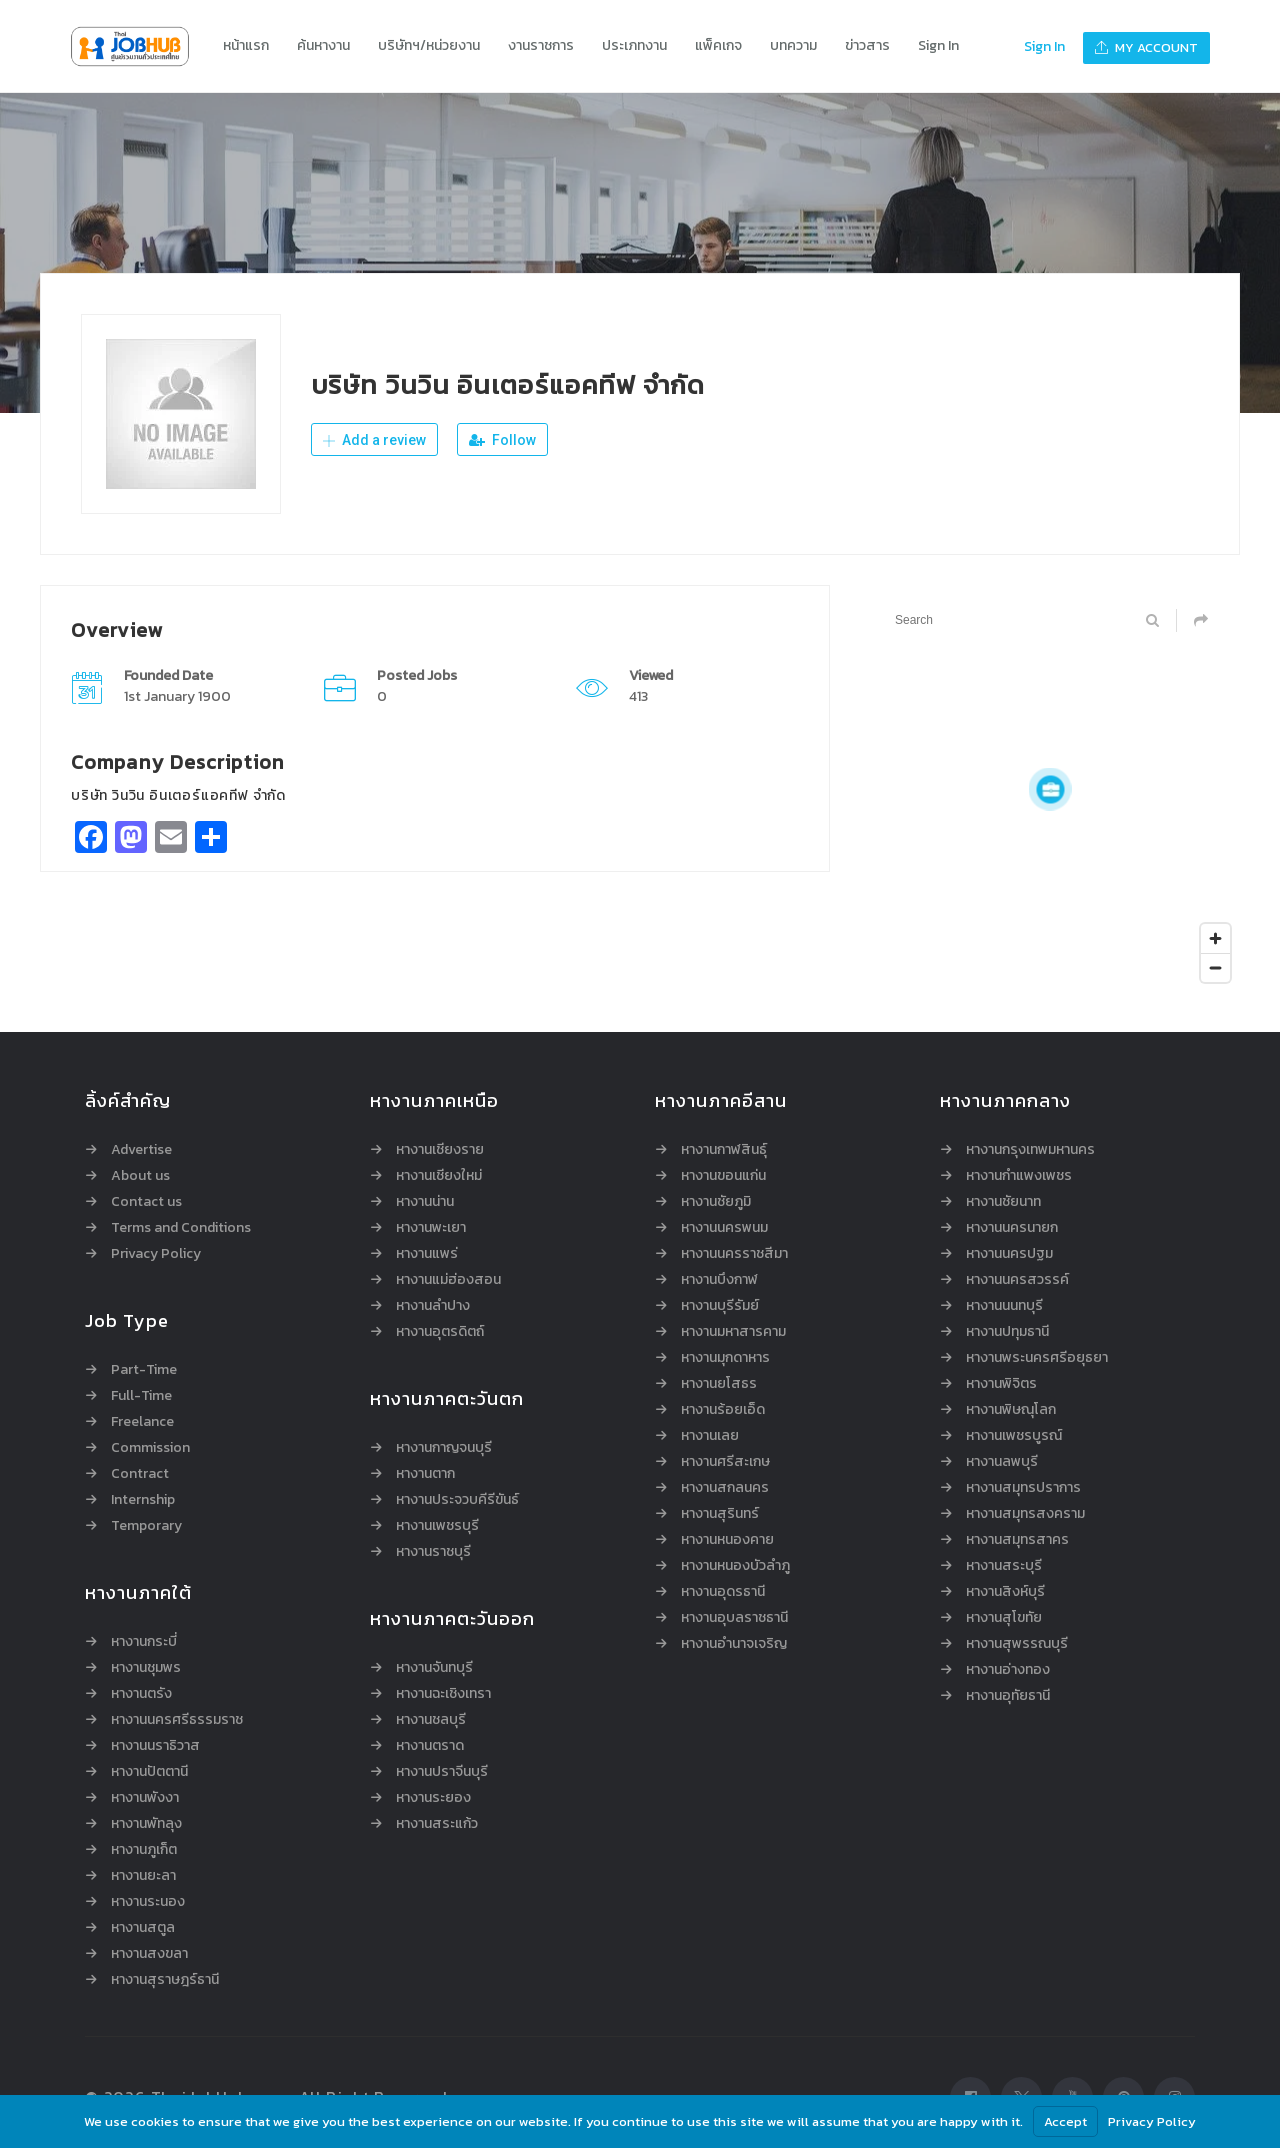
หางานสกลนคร (725, 1488)
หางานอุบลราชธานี (734, 1618)
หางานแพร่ (427, 1254)
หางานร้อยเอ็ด (723, 1410)
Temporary (146, 1526)
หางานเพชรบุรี (437, 1526)
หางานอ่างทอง (1008, 1670)
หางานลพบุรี (1002, 1462)
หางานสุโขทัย (1004, 1618)
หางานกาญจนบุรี (444, 1448)
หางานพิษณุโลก (1011, 1410)
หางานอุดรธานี (723, 1592)
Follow (502, 440)
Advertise (141, 1150)
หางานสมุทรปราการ (1023, 1488)
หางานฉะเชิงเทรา (443, 1694)
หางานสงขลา (149, 1954)
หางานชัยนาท (1003, 1202)
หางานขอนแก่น (723, 1176)
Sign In (938, 45)
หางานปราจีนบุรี (442, 1772)
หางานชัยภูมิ (716, 1202)
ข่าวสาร (867, 45)
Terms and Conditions (181, 1228)
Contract (140, 1474)
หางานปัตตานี (149, 1772)
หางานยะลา (143, 1876)
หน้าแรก (246, 45)
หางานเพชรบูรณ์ (1014, 1436)
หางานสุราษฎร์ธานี (165, 1980)
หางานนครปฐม (1009, 1254)
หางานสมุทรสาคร (1017, 1540)
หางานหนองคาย (727, 1540)
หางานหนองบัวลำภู (735, 1566)
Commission (150, 1448)
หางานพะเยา (431, 1228)
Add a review (374, 440)
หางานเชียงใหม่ (439, 1176)
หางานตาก (425, 1474)
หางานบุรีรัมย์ (720, 1306)
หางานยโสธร (719, 1384)
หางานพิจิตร (1001, 1384)
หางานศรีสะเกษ (725, 1462)
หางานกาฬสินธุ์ (724, 1150)
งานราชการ (541, 45)
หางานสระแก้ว (437, 1824)
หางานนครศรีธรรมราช (177, 1720)
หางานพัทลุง (146, 1824)
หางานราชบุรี (433, 1552)
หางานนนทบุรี (1004, 1306)
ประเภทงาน (634, 45)
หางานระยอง (433, 1798)
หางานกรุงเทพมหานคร (1030, 1150)
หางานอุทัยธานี (1008, 1696)
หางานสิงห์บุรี (1005, 1592)
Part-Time (144, 1370)
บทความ (793, 45)
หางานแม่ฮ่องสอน (448, 1280)
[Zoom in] (1215, 938)
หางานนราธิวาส (155, 1746)
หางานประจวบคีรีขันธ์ (457, 1500)
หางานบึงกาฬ (719, 1280)
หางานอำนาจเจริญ (734, 1644)
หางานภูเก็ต (144, 1850)
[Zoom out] (1215, 967)
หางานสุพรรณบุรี (1017, 1644)
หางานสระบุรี (1004, 1566)
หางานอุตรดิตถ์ (440, 1332)
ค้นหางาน (323, 45)
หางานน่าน (425, 1202)
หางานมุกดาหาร (725, 1358)
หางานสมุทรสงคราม (1025, 1514)
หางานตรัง (141, 1694)
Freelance (142, 1422)
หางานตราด (430, 1746)
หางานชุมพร (146, 1668)
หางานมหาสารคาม (733, 1332)
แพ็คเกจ (718, 45)
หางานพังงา (145, 1798)
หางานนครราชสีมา (734, 1254)
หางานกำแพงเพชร (1019, 1176)
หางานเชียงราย (440, 1150)
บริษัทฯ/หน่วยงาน (429, 45)
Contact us (146, 1202)
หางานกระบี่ (144, 1642)
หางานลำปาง (433, 1306)
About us (140, 1176)
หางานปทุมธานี (1007, 1332)
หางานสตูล (143, 1928)
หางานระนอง (148, 1902)
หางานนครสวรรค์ (1017, 1280)
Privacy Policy (156, 1254)
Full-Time (141, 1396)
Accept (1065, 2121)
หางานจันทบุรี (434, 1668)
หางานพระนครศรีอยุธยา (1037, 1358)
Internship (143, 1500)
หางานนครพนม (724, 1228)
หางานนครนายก (1012, 1228)
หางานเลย (710, 1436)
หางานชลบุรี (431, 1720)
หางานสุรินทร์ (720, 1514)
